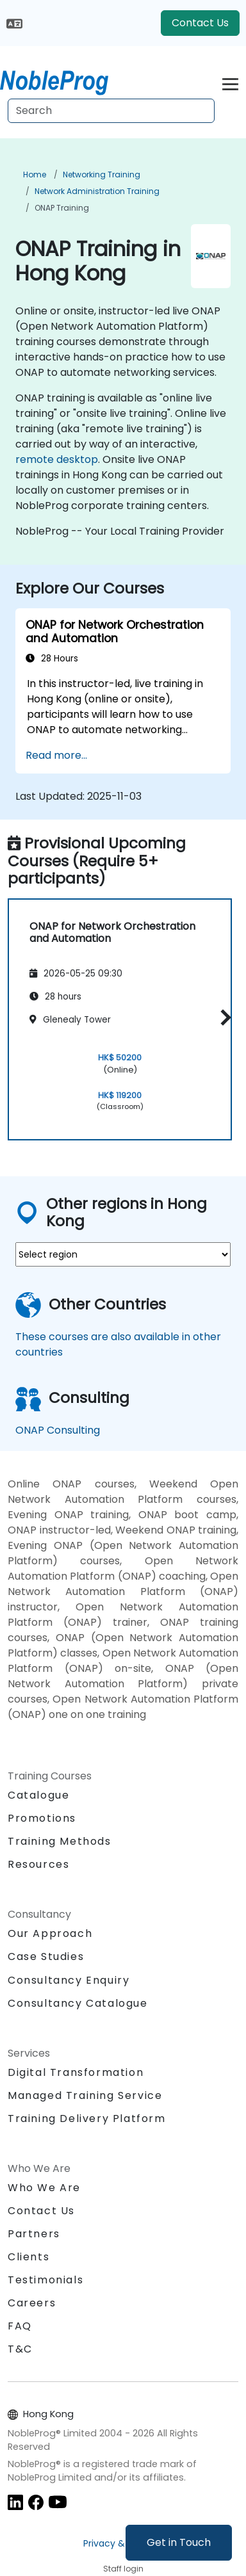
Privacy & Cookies (123, 2543)
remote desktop (56, 459)
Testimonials (45, 2279)
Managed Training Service (85, 2095)
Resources (38, 1864)
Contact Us (200, 22)
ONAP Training (62, 207)
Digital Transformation (76, 2072)
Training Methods (59, 1841)
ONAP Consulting (57, 1430)
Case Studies (46, 1956)
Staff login (123, 2568)
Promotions (42, 1818)
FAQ (20, 2326)
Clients (28, 2256)
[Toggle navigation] (230, 82)
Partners (34, 2233)
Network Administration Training (97, 191)
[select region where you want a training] (123, 1254)
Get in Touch (179, 2542)
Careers (32, 2303)
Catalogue (38, 1795)
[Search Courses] (111, 111)
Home (34, 174)
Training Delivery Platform (87, 2118)
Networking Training (101, 174)
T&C (20, 2349)
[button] (223, 1017)
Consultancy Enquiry (68, 1980)
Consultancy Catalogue (78, 2003)
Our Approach (50, 1933)
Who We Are (44, 2187)
